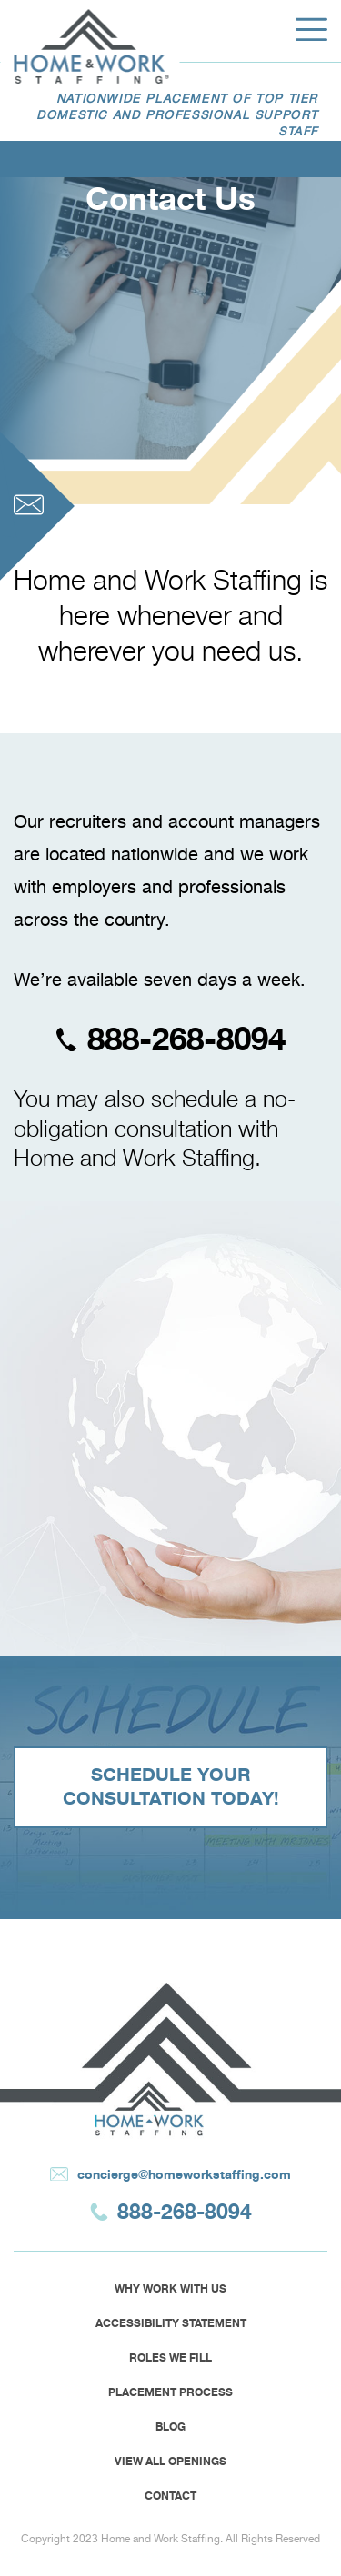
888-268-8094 (171, 1039)
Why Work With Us (170, 2289)
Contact (170, 2496)
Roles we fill (170, 2358)
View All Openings (170, 2461)
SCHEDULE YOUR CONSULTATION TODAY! (171, 1787)
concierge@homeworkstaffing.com (170, 2174)
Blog (170, 2427)
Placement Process (170, 2392)
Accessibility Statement (170, 2323)
